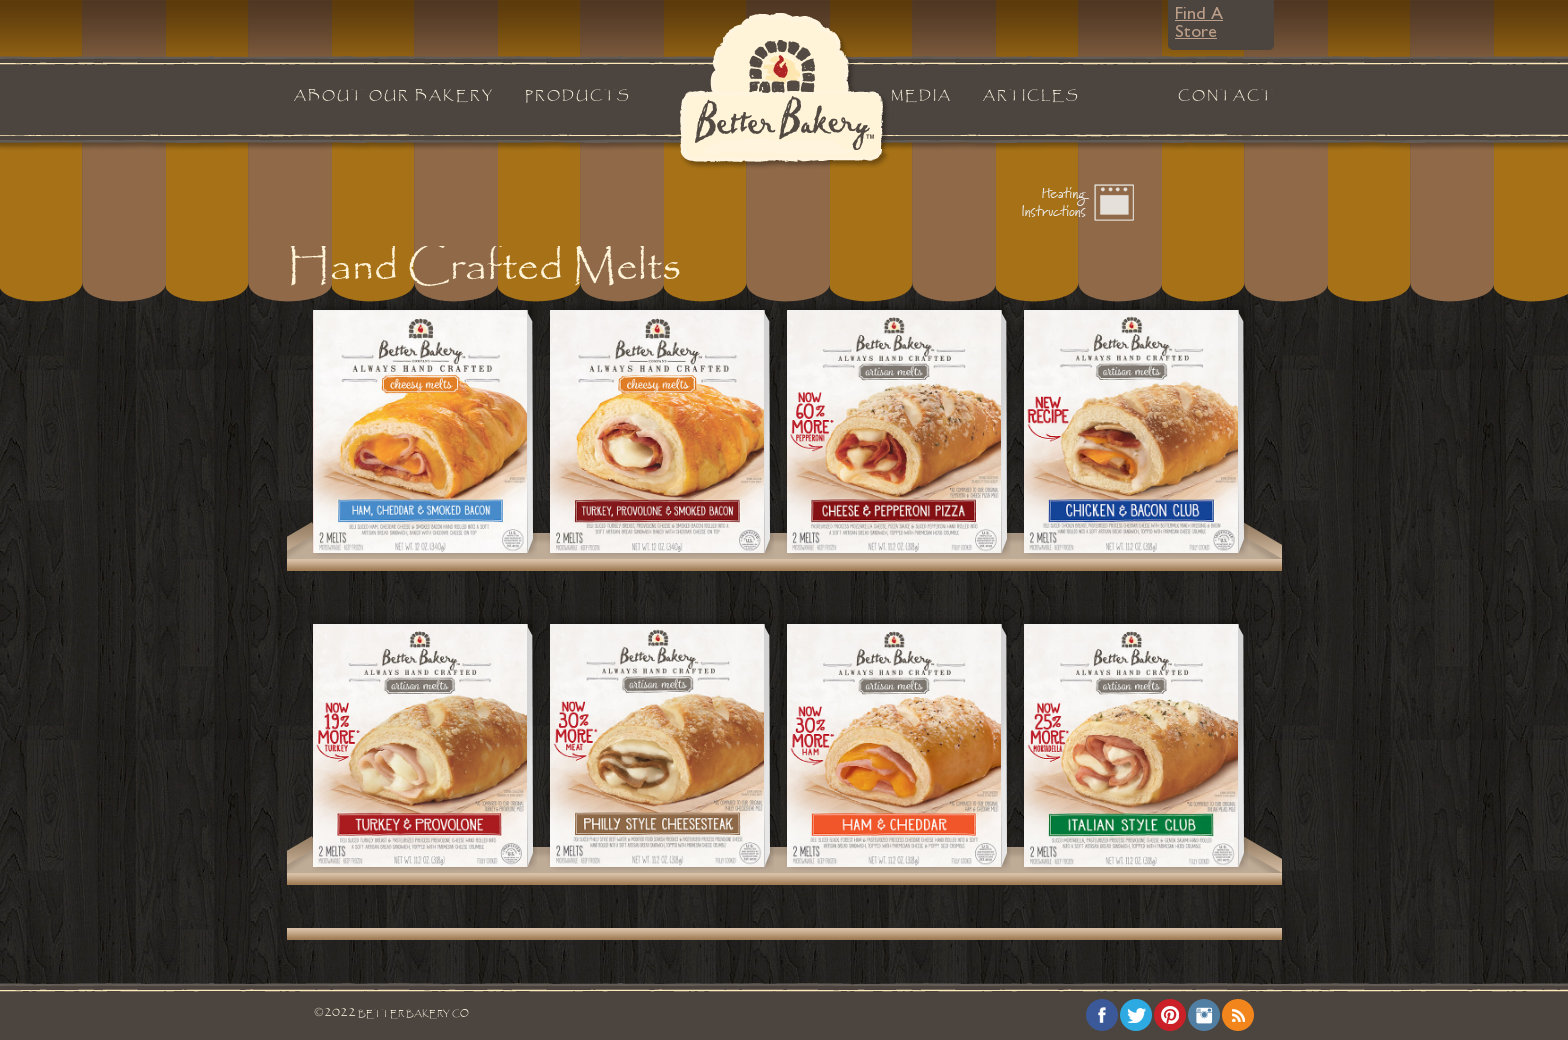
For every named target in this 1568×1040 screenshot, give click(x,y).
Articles (1031, 95)
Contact (1226, 95)
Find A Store (1199, 25)
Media (921, 95)
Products (578, 95)
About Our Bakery (394, 95)
